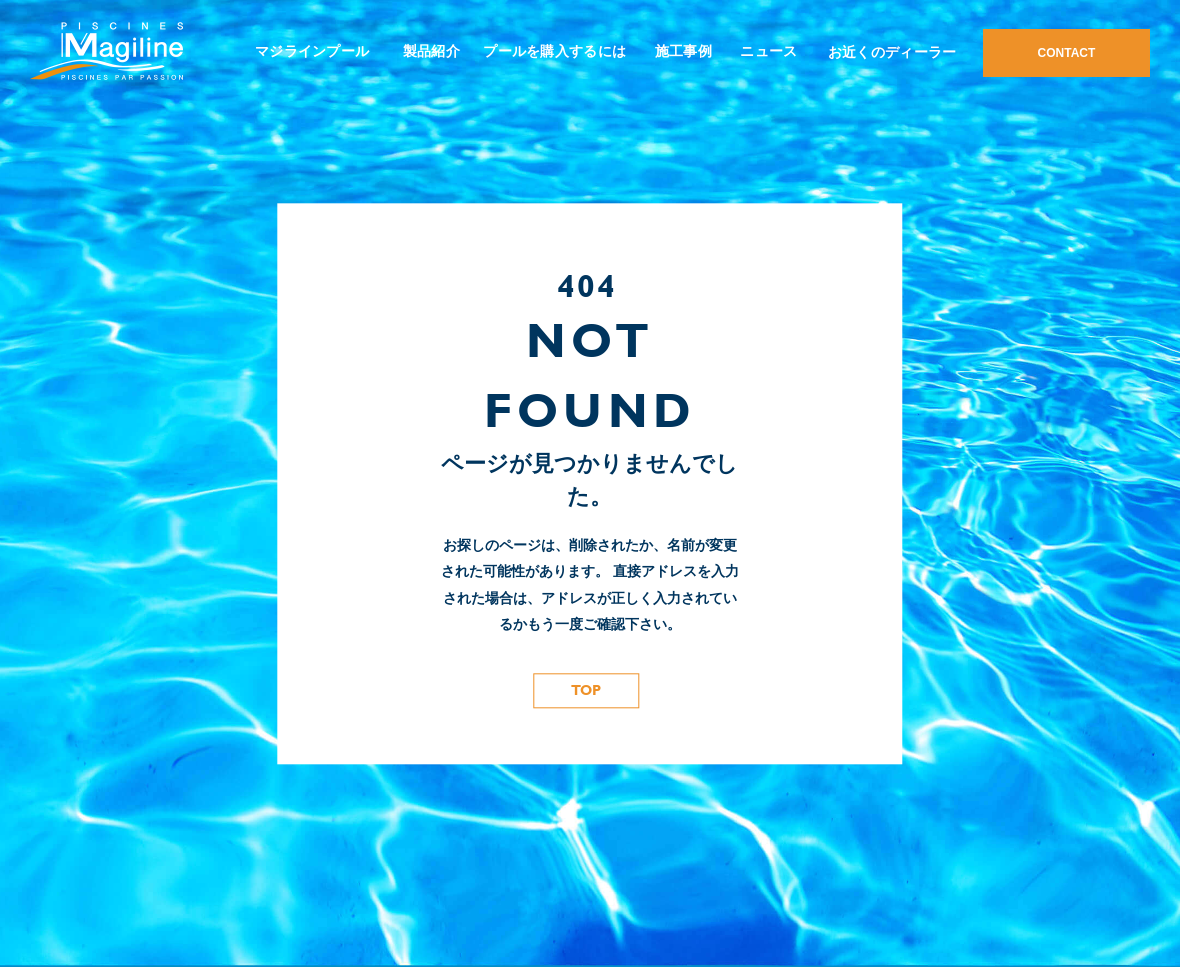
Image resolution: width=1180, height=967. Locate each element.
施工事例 (683, 51)
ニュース (768, 51)
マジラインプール (312, 51)
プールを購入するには (554, 51)
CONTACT (1067, 53)
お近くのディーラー (892, 52)
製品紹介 (431, 51)
